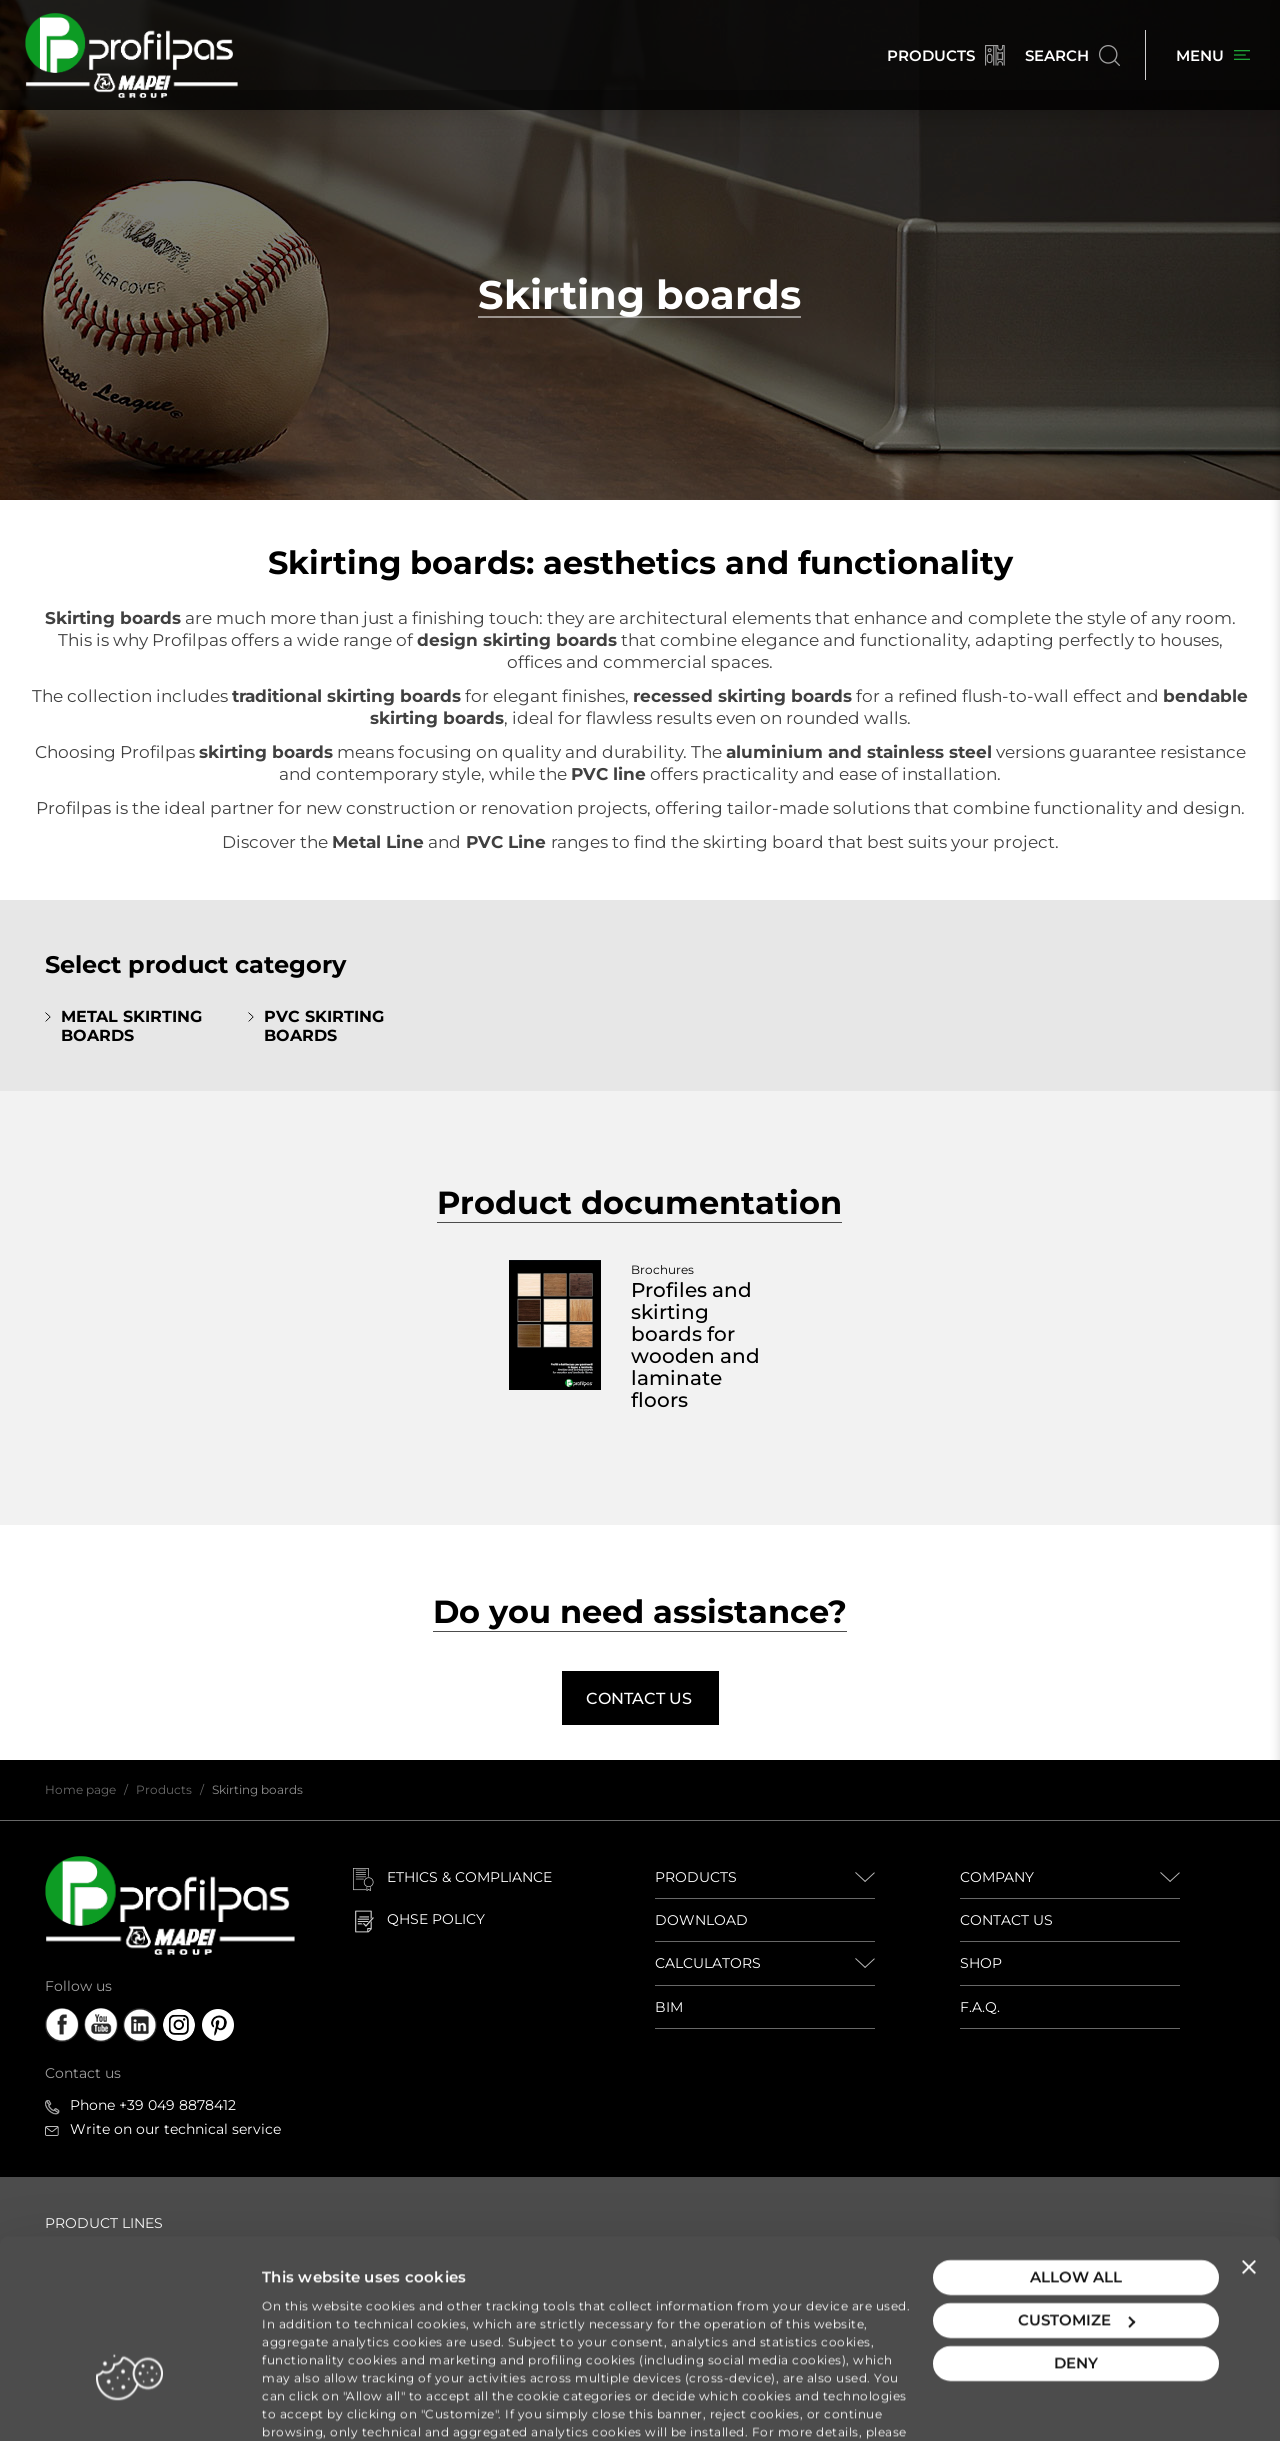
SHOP (981, 1963)
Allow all (1076, 2199)
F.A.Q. (980, 2007)
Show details (311, 2401)
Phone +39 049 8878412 (153, 2105)
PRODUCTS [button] (696, 1877)
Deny (1076, 2285)
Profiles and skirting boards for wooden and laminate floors (695, 1345)
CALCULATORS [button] (708, 1963)
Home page (80, 1789)
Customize (1076, 2242)
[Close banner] (1249, 2189)
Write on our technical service (175, 2129)
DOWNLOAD (701, 1920)
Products (164, 1789)
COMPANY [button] (997, 1877)
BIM (669, 2007)
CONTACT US (1006, 1920)
